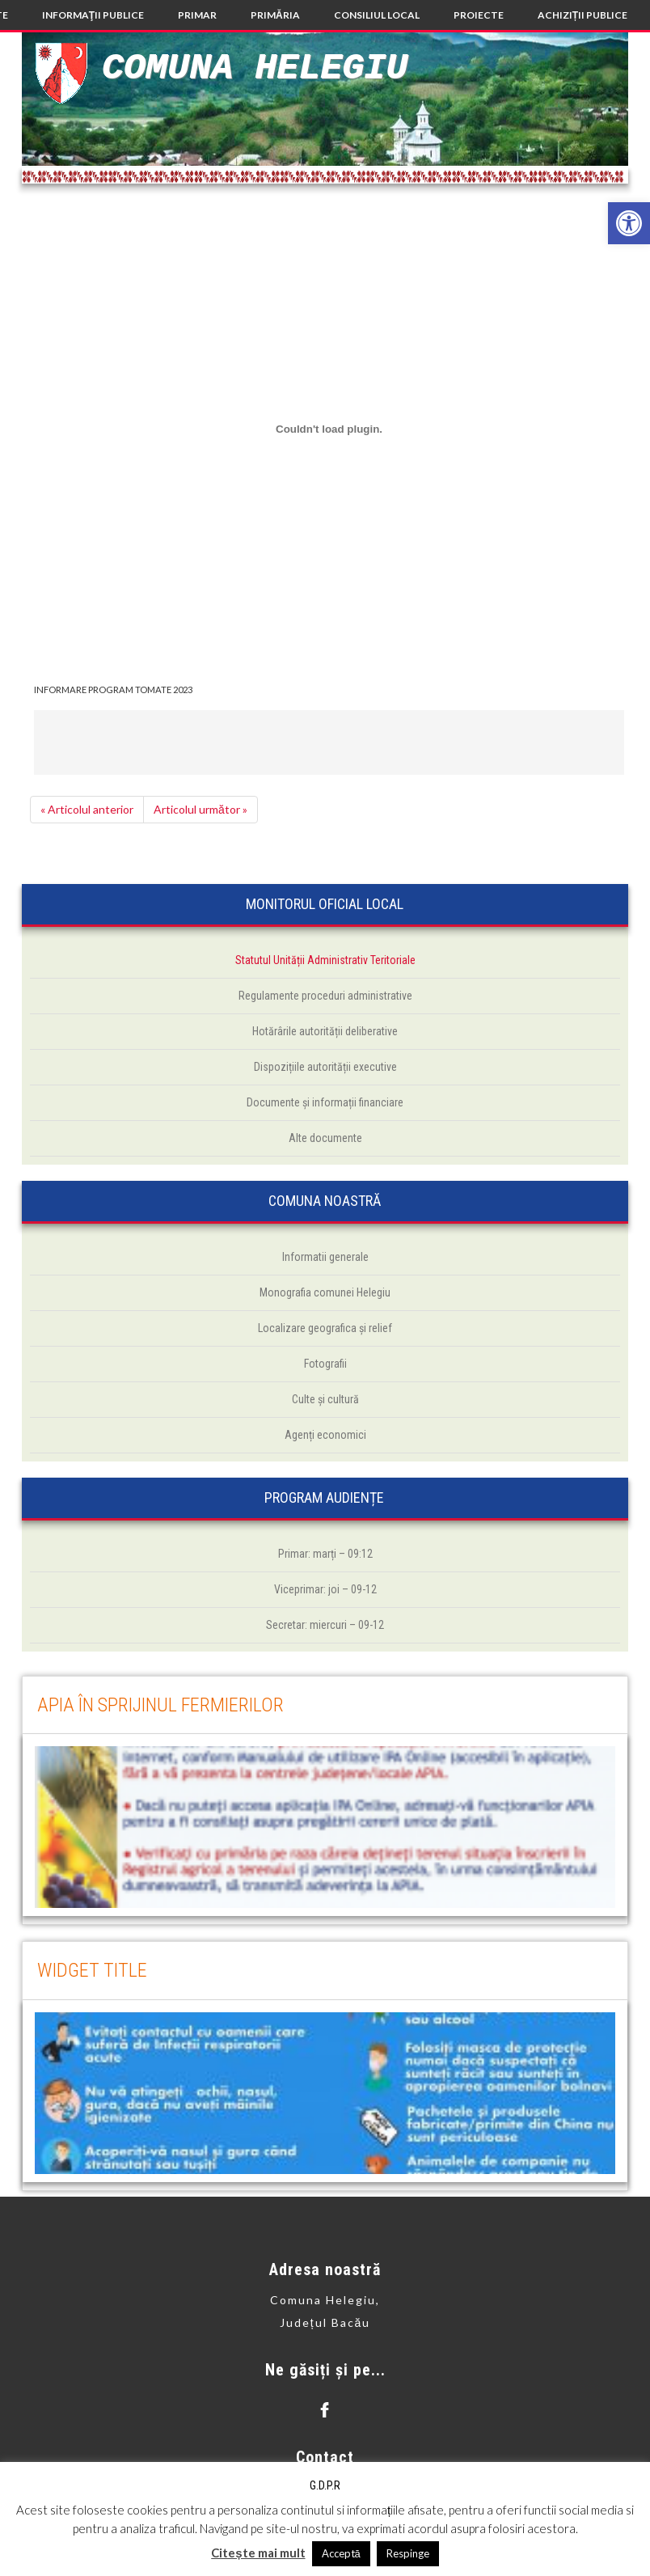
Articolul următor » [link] (200, 809)
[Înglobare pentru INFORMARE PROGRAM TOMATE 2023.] (329, 428)
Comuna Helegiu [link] (254, 68)
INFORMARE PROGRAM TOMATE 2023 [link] (113, 689)
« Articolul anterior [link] (86, 809)
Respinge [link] (407, 2553)
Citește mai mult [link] (258, 2552)
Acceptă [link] (341, 2553)
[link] (629, 223)
